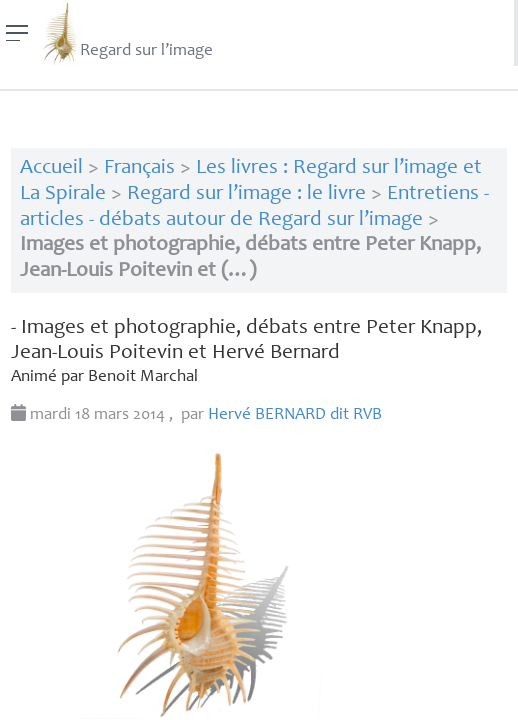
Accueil (51, 168)
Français (139, 168)
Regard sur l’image (126, 33)
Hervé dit (295, 415)
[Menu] (17, 33)
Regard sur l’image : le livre (246, 194)
